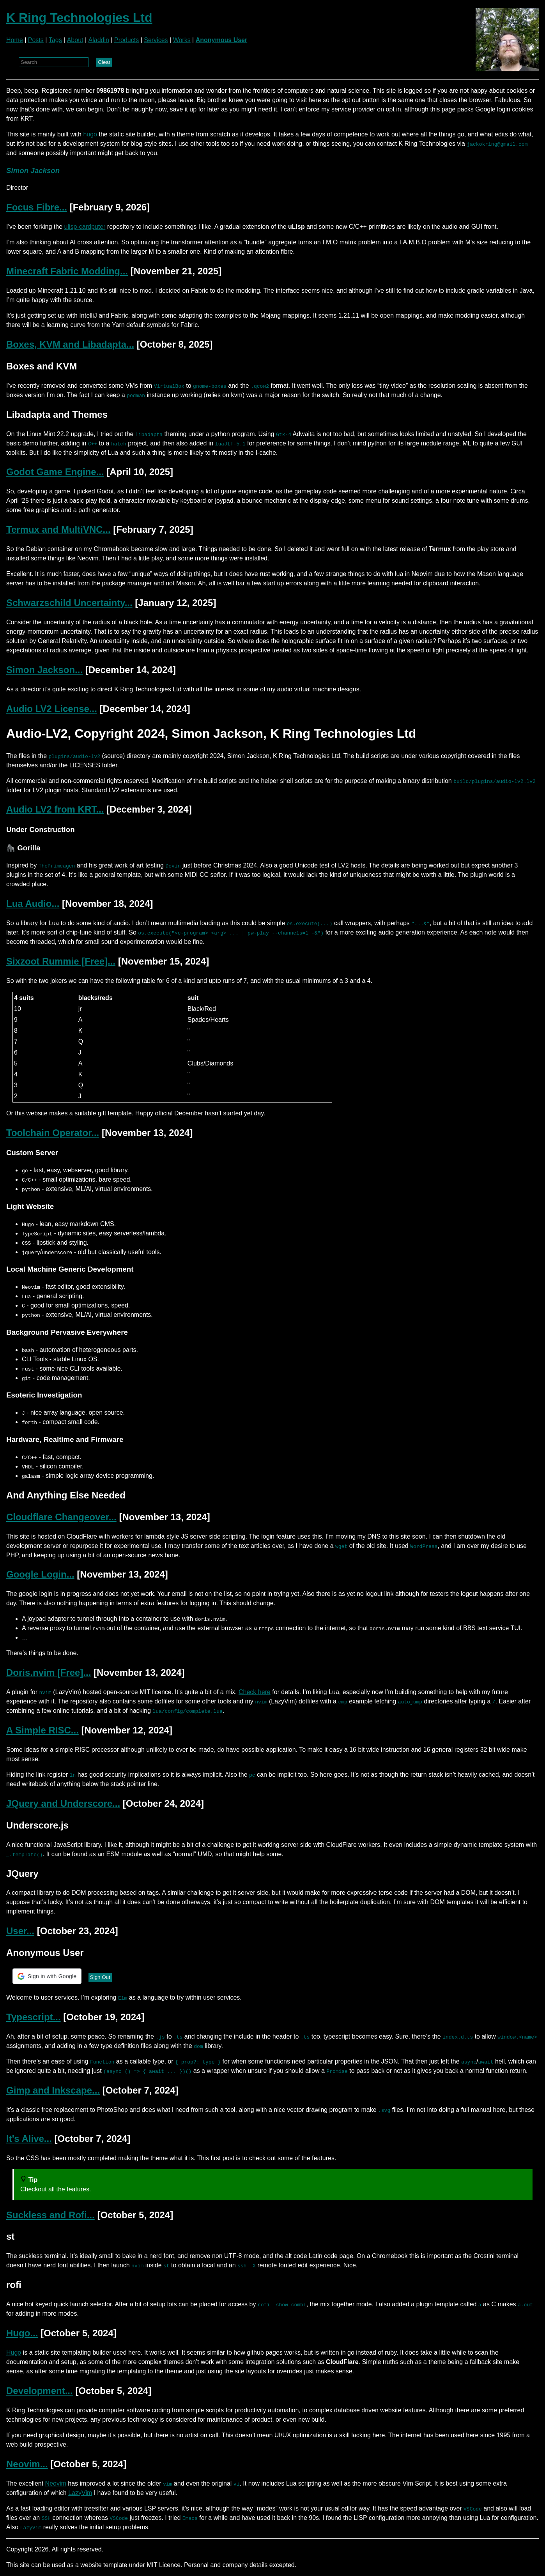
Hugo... (22, 2333)
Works (182, 40)
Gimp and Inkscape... (53, 2090)
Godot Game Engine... (55, 471)
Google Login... (40, 1574)
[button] (46, 1976)
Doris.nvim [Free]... (48, 1672)
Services (156, 40)
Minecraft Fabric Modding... (67, 271)
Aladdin (98, 40)
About (75, 40)
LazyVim (80, 2492)
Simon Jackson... (44, 669)
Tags (55, 40)
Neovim (55, 2483)
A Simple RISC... (42, 1730)
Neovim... (27, 2464)
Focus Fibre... (36, 207)
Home (14, 40)
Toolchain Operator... (52, 1132)
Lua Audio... (32, 903)
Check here (255, 1692)
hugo (90, 134)
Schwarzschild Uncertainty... (69, 602)
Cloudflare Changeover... (61, 1517)
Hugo (13, 2352)
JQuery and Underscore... (63, 1803)
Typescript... (33, 2017)
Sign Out (100, 1977)
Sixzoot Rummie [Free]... (60, 961)
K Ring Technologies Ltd (79, 18)
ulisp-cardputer (85, 226)
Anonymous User (221, 40)
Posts (36, 40)
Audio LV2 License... (51, 708)
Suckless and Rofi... (50, 2215)
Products (126, 40)
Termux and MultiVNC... (58, 529)
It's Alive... (29, 2138)
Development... (39, 2390)
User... (20, 1931)
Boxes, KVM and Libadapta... (70, 344)
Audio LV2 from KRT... (55, 809)
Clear (104, 62)
